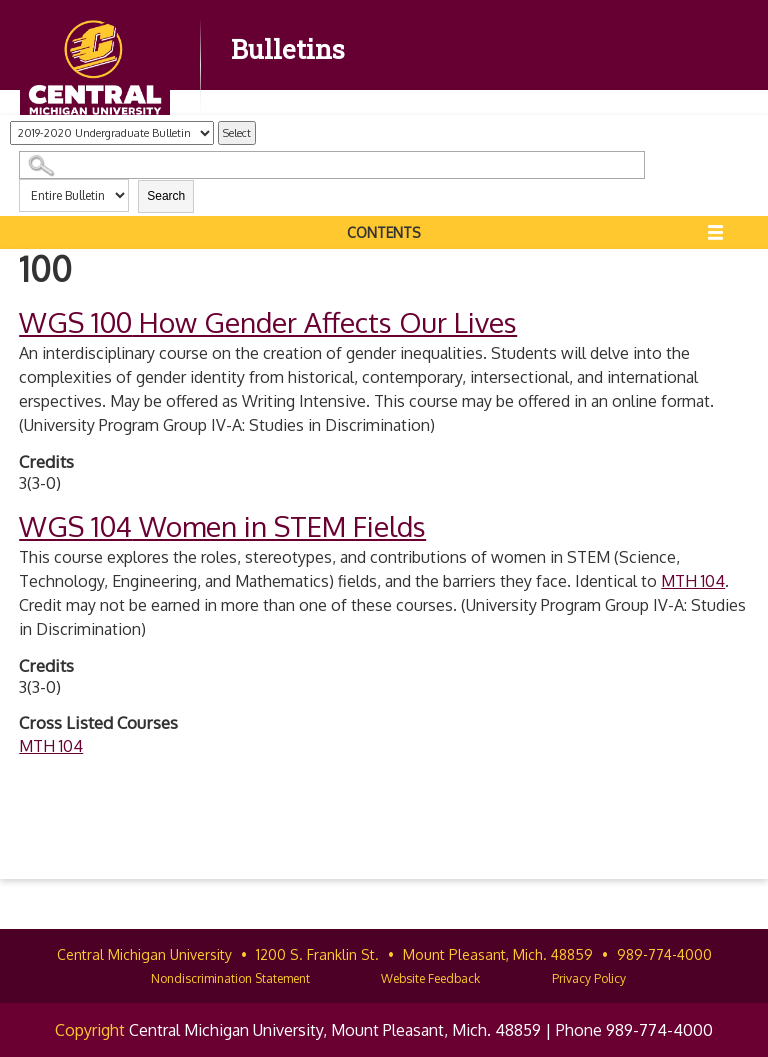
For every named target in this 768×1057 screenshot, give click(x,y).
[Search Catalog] (332, 165)
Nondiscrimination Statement (230, 978)
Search (166, 196)
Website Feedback (430, 978)
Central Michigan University (144, 954)
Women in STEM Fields (222, 526)
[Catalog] (112, 133)
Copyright (90, 1030)
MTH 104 (693, 581)
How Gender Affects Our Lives (268, 322)
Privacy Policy (589, 978)
